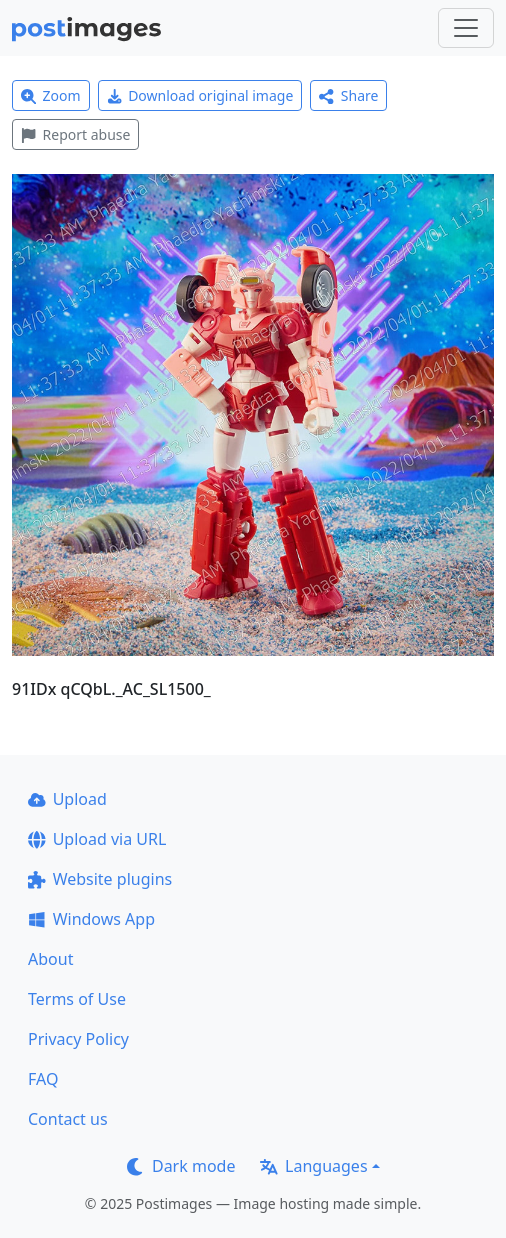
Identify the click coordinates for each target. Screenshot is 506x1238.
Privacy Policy (78, 1039)
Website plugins (100, 879)
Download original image (200, 95)
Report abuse (75, 134)
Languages (313, 1166)
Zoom (51, 95)
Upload (67, 799)
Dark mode (181, 1166)
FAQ (43, 1079)
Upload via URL (97, 839)
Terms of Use (77, 999)
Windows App (91, 919)
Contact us (68, 1119)
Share (348, 95)
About (50, 959)
